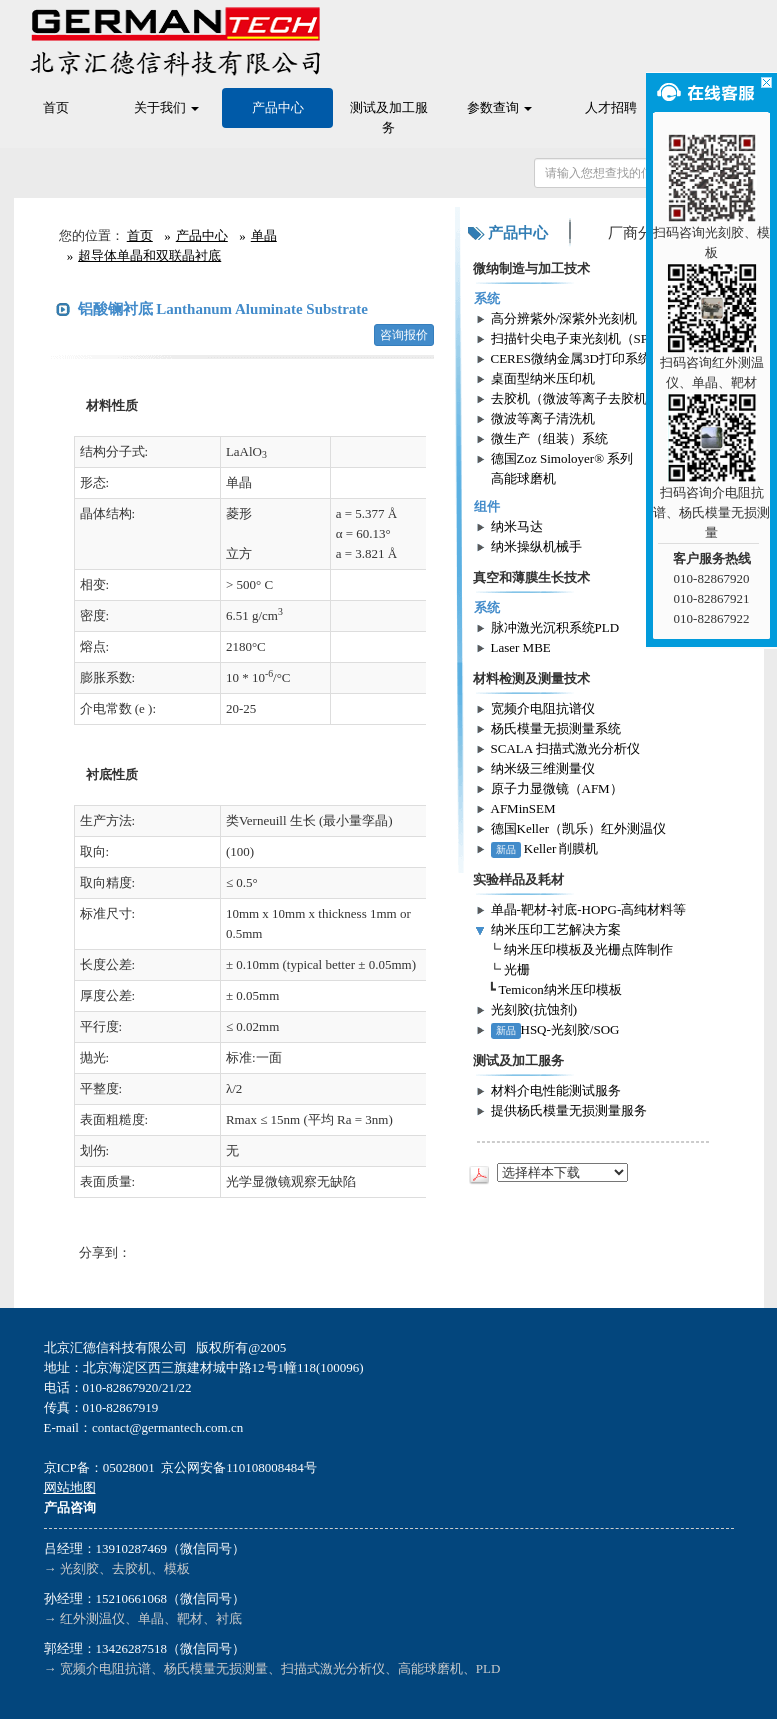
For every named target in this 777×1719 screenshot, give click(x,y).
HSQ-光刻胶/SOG (555, 1029)
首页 (56, 107)
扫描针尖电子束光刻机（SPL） (580, 338)
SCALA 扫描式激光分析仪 (565, 748)
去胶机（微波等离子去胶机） (575, 398)
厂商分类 (638, 233)
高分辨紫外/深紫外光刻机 (564, 318)
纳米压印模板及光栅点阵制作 (588, 949)
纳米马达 (517, 526)
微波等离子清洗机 (543, 418)
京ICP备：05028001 (99, 1467)
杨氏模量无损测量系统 (556, 728)
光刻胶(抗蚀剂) (534, 1009)
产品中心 (278, 107)
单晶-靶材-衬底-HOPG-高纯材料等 (589, 909)
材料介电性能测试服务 (556, 1090)
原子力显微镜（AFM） (557, 788)
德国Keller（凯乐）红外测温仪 (578, 828)
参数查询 (499, 107)
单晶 (264, 235)
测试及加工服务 (389, 117)
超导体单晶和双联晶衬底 (149, 255)
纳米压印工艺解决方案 (556, 929)
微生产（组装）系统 (549, 438)
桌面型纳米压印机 (543, 378)
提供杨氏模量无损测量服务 (569, 1110)
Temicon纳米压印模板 (560, 989)
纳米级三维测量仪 (543, 768)
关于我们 (166, 107)
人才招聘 (611, 107)
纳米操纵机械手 (536, 546)
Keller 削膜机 (545, 848)
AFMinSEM (523, 808)
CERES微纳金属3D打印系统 (571, 358)
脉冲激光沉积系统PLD (555, 627)
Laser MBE (521, 647)
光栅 (517, 969)
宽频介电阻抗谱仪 (543, 708)
